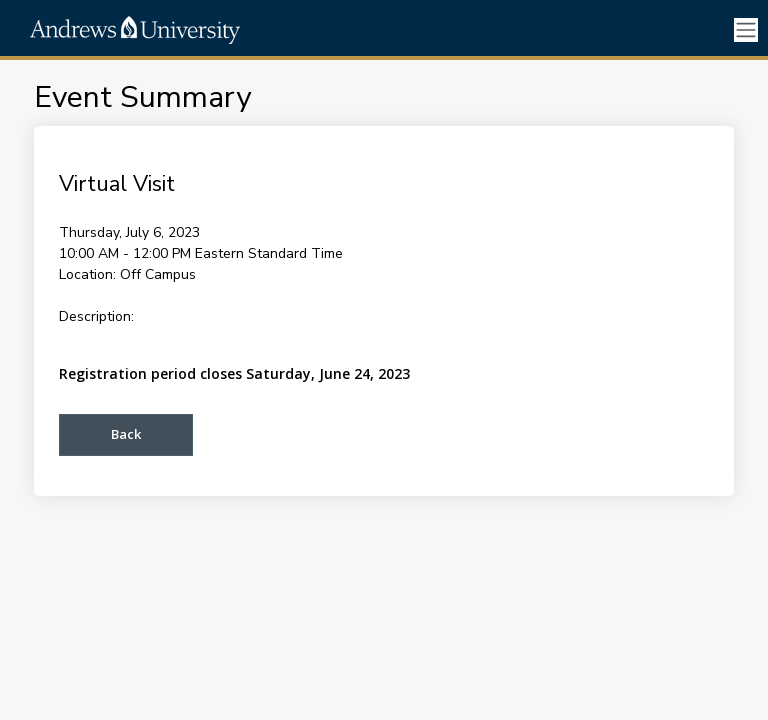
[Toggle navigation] (746, 30)
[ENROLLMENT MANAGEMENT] (210, 30)
